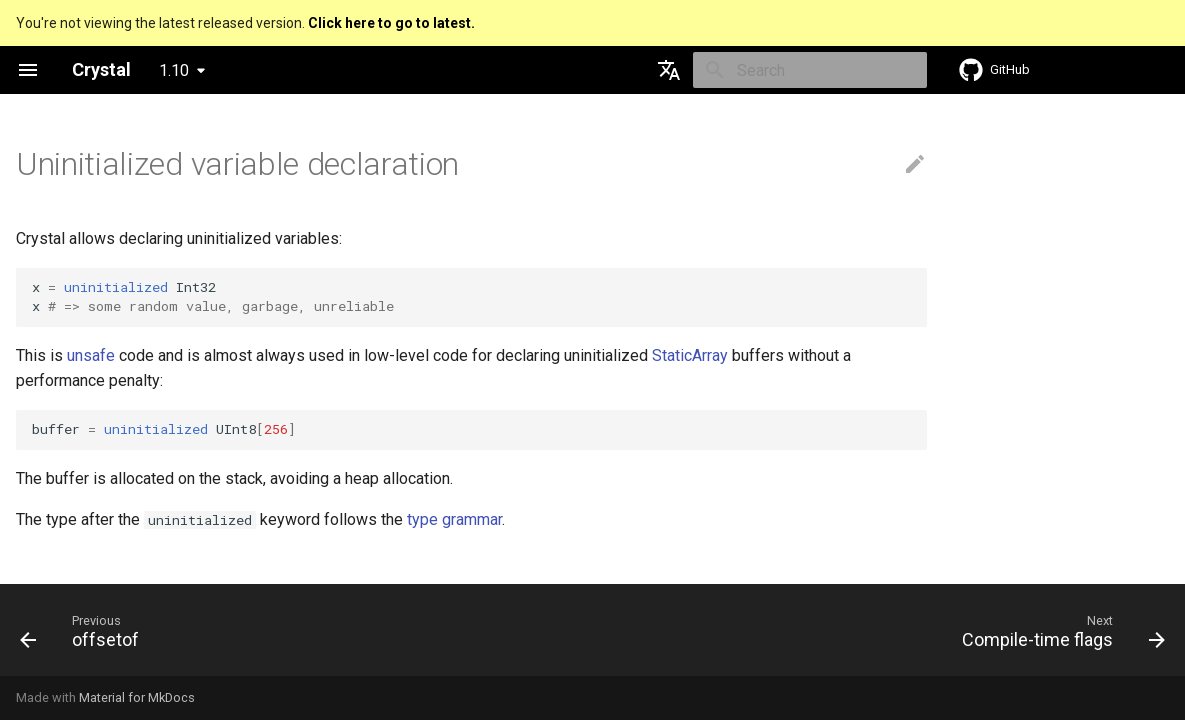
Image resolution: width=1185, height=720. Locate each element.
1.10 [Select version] (174, 70)
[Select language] (669, 70)
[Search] (810, 70)
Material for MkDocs (137, 697)
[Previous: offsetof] (85, 636)
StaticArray (690, 355)
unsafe (91, 355)
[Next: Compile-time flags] (1057, 636)
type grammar (454, 519)
